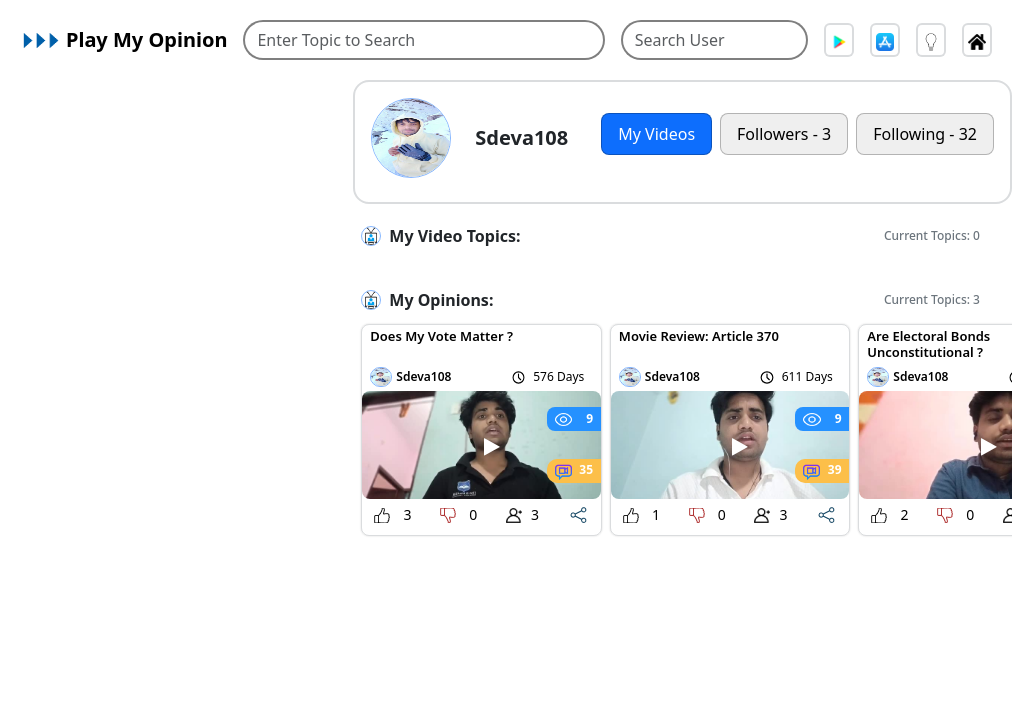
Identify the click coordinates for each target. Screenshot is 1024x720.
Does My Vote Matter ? (441, 336)
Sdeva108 (423, 376)
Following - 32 (925, 134)
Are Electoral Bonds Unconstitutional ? (928, 344)
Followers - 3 (784, 134)
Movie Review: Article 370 (699, 336)
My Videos (656, 134)
